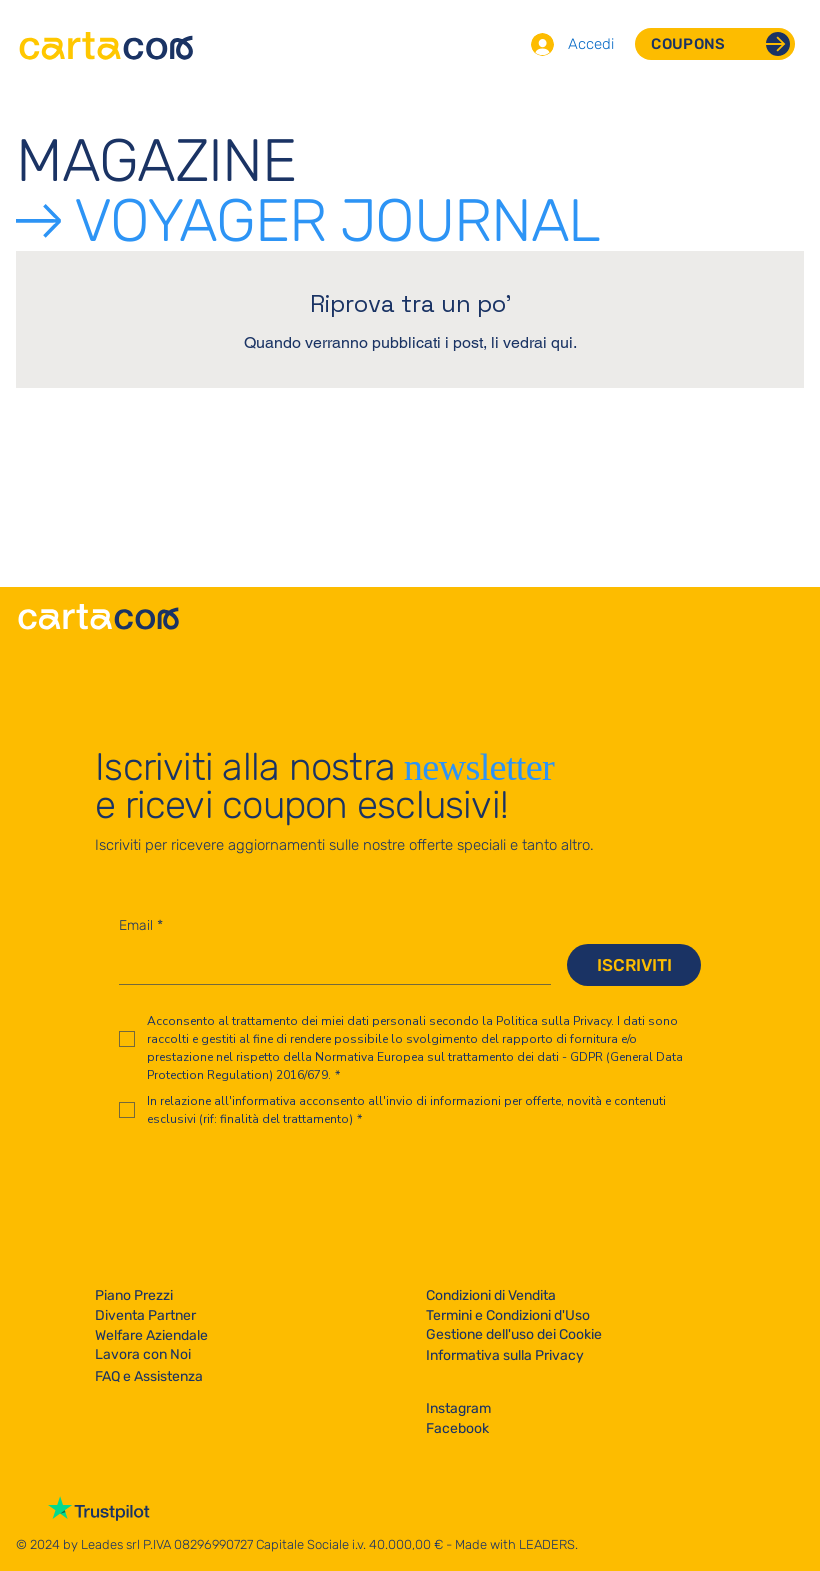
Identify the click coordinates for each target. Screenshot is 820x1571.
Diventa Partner (145, 1315)
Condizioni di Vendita (491, 1295)
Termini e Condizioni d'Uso (508, 1315)
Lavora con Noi (143, 1354)
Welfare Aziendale (151, 1335)
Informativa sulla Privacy (505, 1355)
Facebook (457, 1428)
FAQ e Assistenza (149, 1376)
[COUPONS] (715, 44)
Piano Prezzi (134, 1295)
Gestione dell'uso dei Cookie (514, 1334)
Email (141, 926)
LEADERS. (548, 1544)
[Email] (329, 964)
